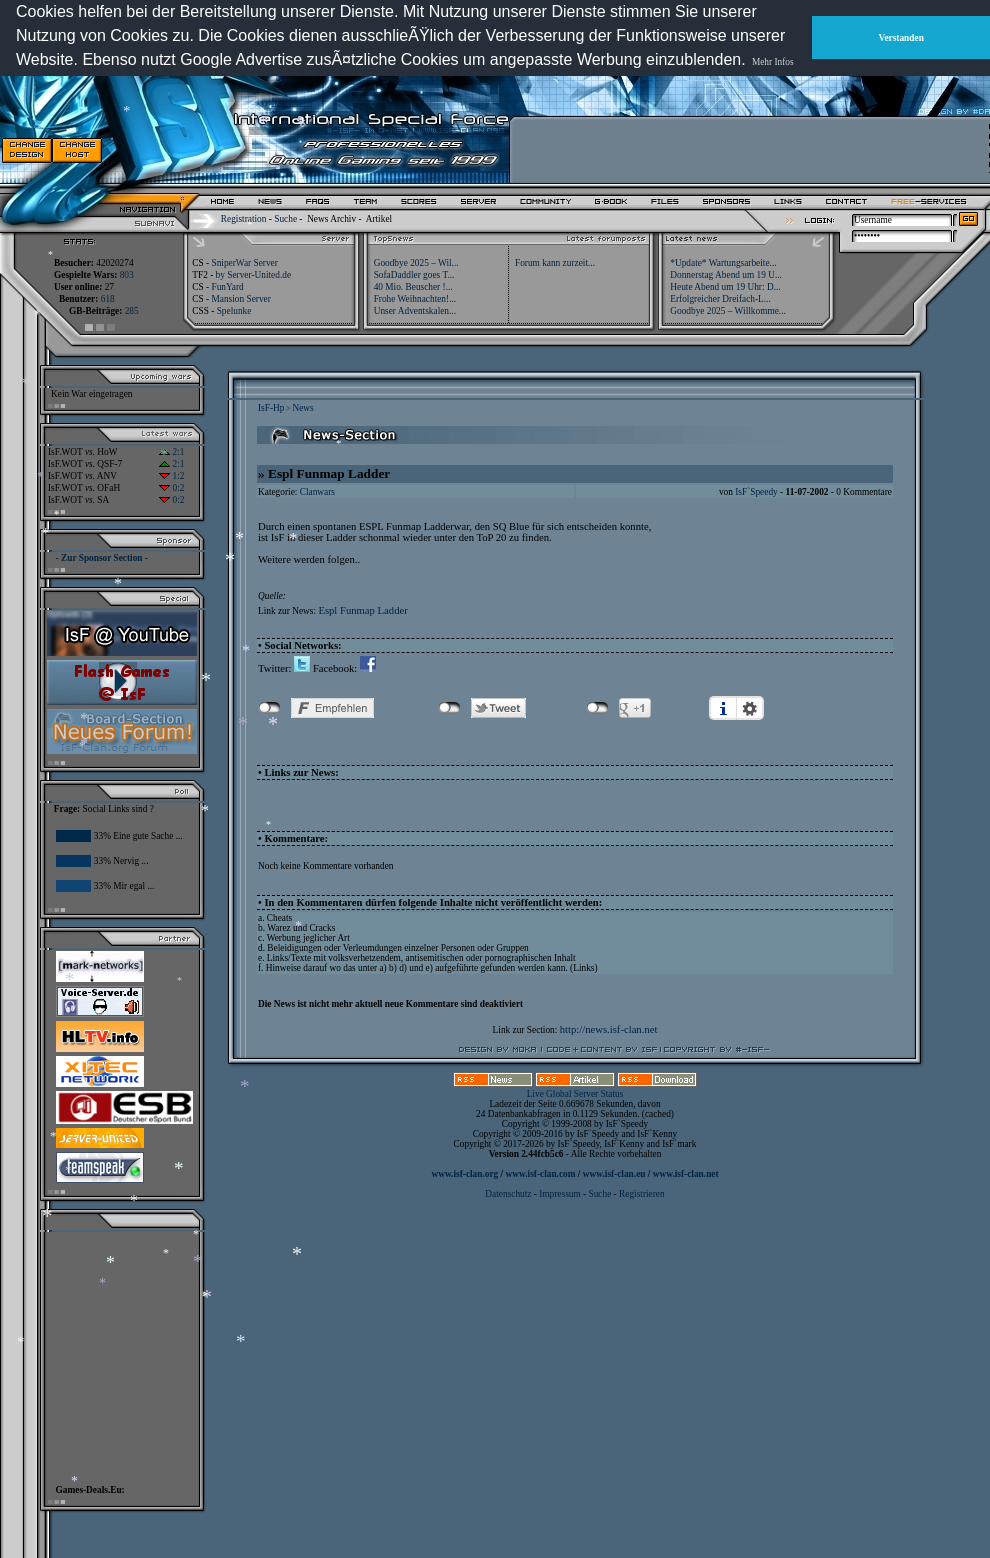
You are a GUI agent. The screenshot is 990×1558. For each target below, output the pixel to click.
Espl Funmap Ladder (362, 610)
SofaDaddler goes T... (414, 275)
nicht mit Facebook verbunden (269, 708)
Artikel (379, 219)
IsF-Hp (271, 408)
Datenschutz (509, 1194)
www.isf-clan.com (541, 1174)
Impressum (559, 1194)
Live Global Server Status (575, 1094)
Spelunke (234, 311)
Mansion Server (240, 299)
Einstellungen (750, 708)
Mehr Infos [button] (773, 62)
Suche (285, 219)
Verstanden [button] (901, 38)
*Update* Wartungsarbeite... (723, 263)
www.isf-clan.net (686, 1174)
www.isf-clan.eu (614, 1174)
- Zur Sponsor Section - (102, 558)
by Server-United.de (253, 275)
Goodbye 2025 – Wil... (416, 263)
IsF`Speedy (756, 492)
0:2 (171, 488)
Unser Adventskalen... (415, 311)
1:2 (171, 476)
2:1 (171, 452)
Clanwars (317, 492)
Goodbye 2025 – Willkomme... (728, 311)
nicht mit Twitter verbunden (449, 708)
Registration (244, 219)
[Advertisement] (751, 150)
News (302, 408)
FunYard (227, 287)
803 (127, 275)
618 (108, 299)
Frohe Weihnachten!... (415, 299)
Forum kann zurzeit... (555, 263)
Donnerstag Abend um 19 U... (726, 275)
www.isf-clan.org (464, 1174)
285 (132, 311)
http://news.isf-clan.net (609, 1029)
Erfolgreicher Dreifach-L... (720, 299)
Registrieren (642, 1194)
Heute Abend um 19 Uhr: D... (725, 287)
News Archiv (331, 219)
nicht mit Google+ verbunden (597, 708)
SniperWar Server (244, 263)
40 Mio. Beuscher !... (413, 287)
